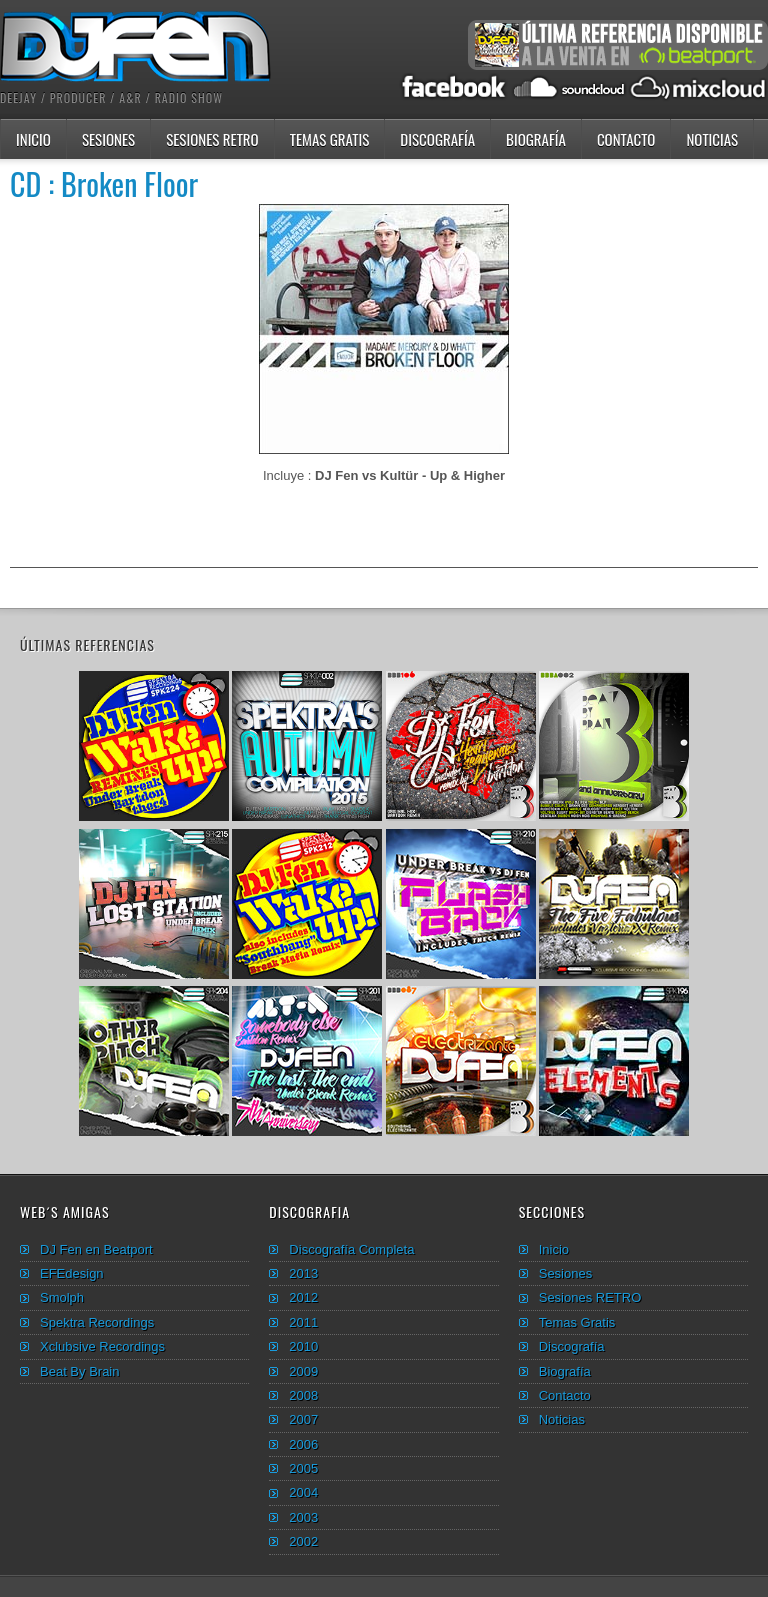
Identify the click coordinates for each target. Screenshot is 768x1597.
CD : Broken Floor (104, 183)
